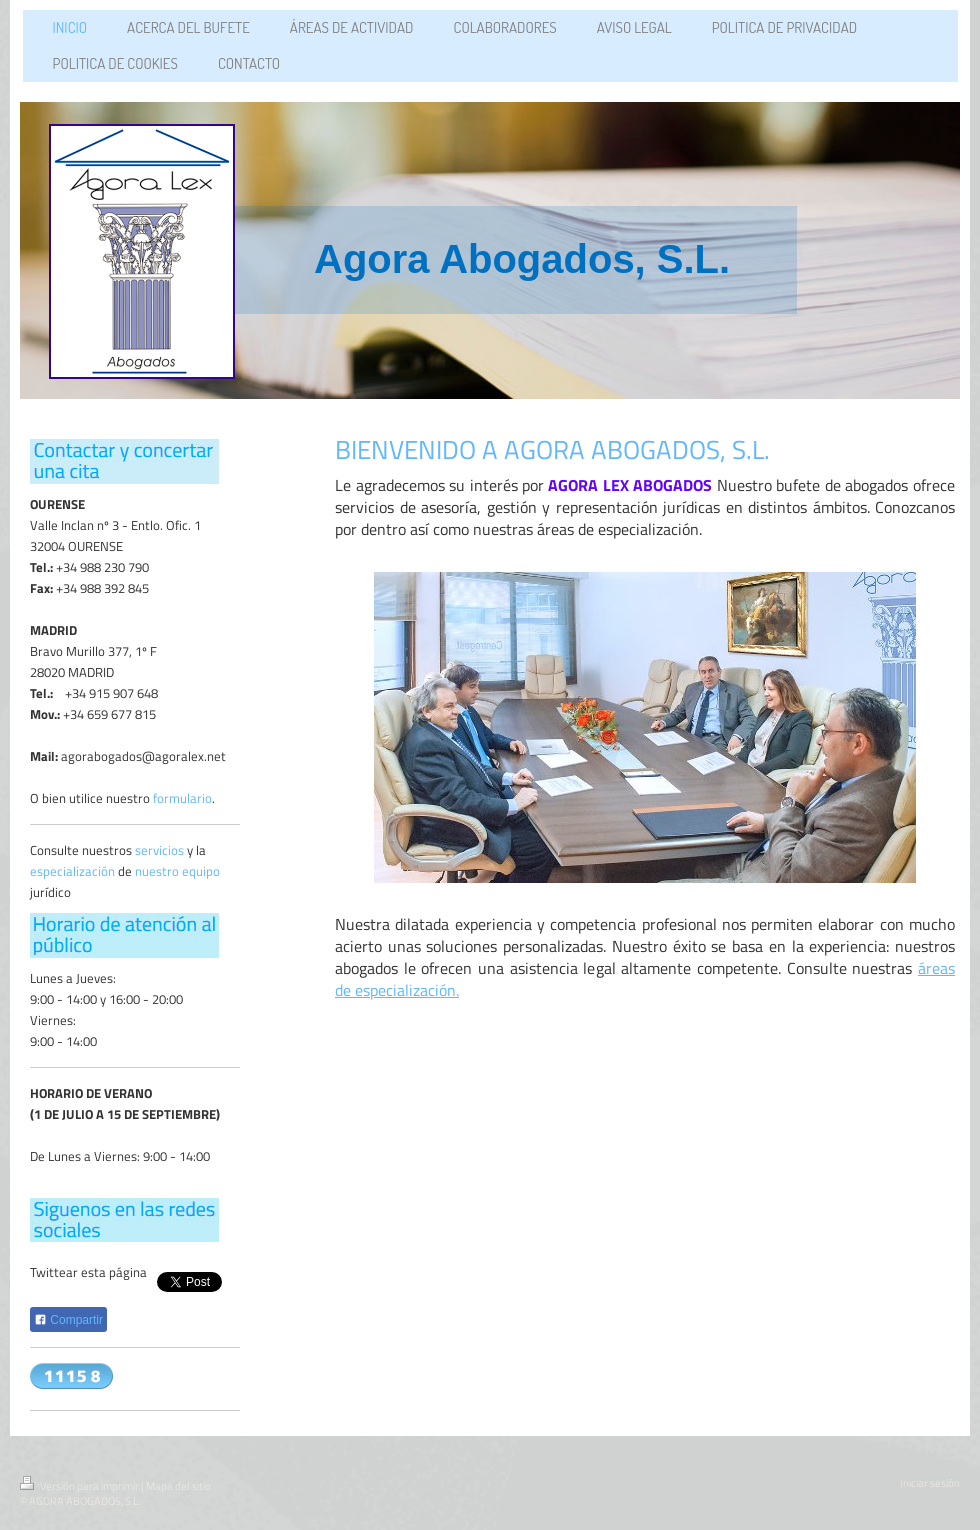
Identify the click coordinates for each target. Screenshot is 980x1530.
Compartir (68, 1320)
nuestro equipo (177, 871)
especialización (72, 871)
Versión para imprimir (80, 1486)
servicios (159, 850)
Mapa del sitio (178, 1486)
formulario (182, 798)
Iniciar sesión (930, 1483)
